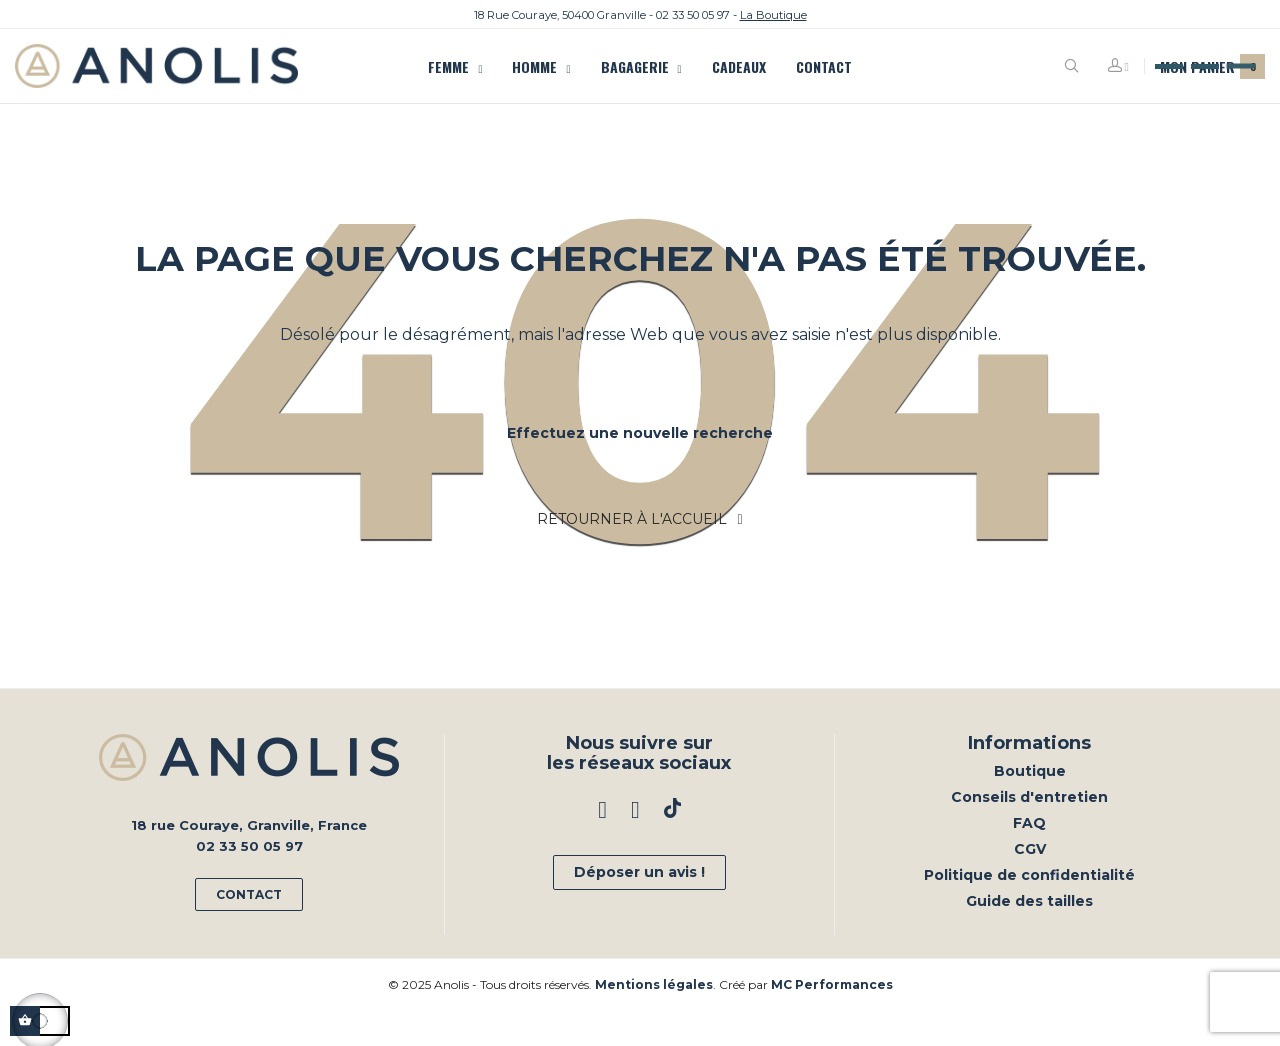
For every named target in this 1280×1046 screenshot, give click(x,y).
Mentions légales (654, 1020)
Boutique (1030, 807)
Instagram (635, 846)
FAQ (1029, 859)
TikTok (672, 846)
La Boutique (773, 15)
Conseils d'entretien (1029, 833)
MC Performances (832, 1020)
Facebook (602, 846)
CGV (1030, 885)
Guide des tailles (1029, 937)
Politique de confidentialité (1029, 911)
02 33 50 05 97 (693, 15)
